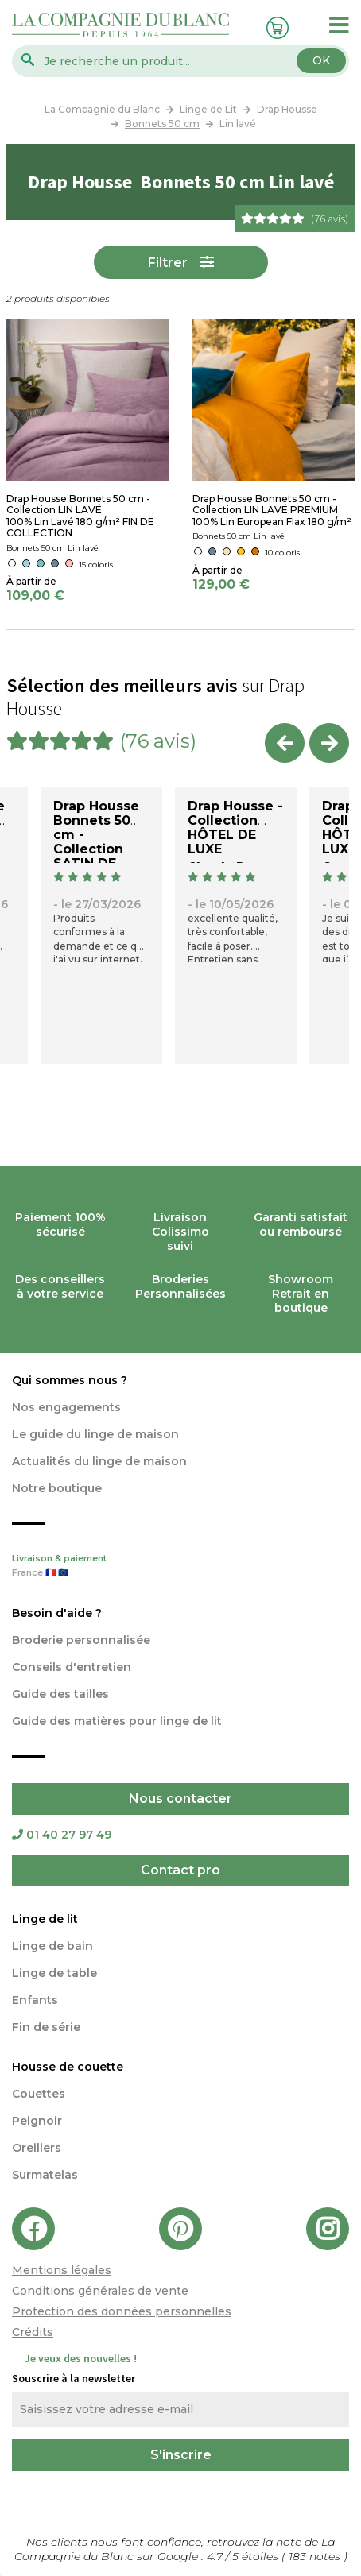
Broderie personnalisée (81, 1640)
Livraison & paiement (180, 1566)
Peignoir (37, 2121)
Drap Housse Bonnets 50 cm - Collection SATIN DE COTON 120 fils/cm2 (96, 849)
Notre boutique (57, 1488)
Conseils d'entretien (71, 1667)
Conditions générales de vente (100, 2291)
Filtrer (168, 262)
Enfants (35, 2000)
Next (329, 743)
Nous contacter (180, 1798)
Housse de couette (67, 2067)
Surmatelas (45, 2175)
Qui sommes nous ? (69, 1380)
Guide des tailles (60, 1694)
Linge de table (54, 1973)
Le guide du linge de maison (95, 1434)
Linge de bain (52, 1946)
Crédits (32, 2332)
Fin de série (46, 2027)
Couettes (38, 2094)
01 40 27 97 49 (61, 1835)
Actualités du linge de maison (99, 1461)
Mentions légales (61, 2270)
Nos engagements (66, 1407)
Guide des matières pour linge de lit (117, 1721)
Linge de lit (45, 1919)
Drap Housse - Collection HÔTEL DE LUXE (235, 828)
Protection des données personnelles (121, 2311)
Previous (285, 743)
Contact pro (180, 1870)
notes (316, 2556)
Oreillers (36, 2148)
